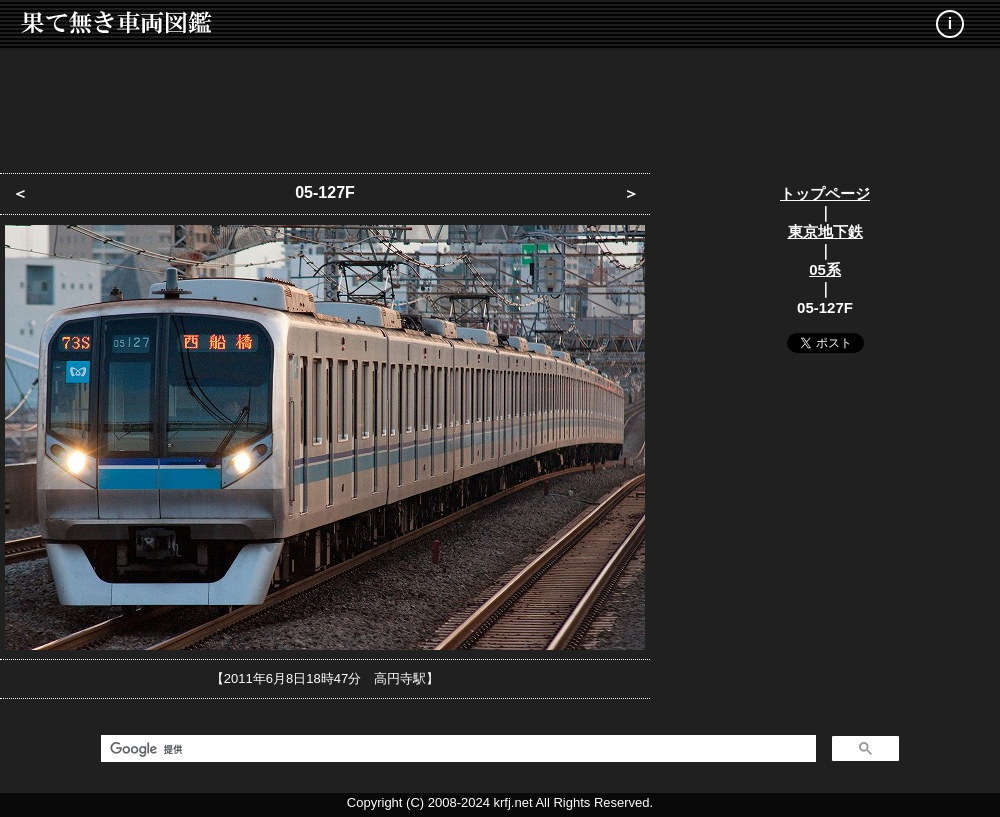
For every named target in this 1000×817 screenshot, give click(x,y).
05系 (825, 269)
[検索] (456, 749)
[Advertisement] (500, 105)
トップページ (825, 193)
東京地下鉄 (825, 231)
